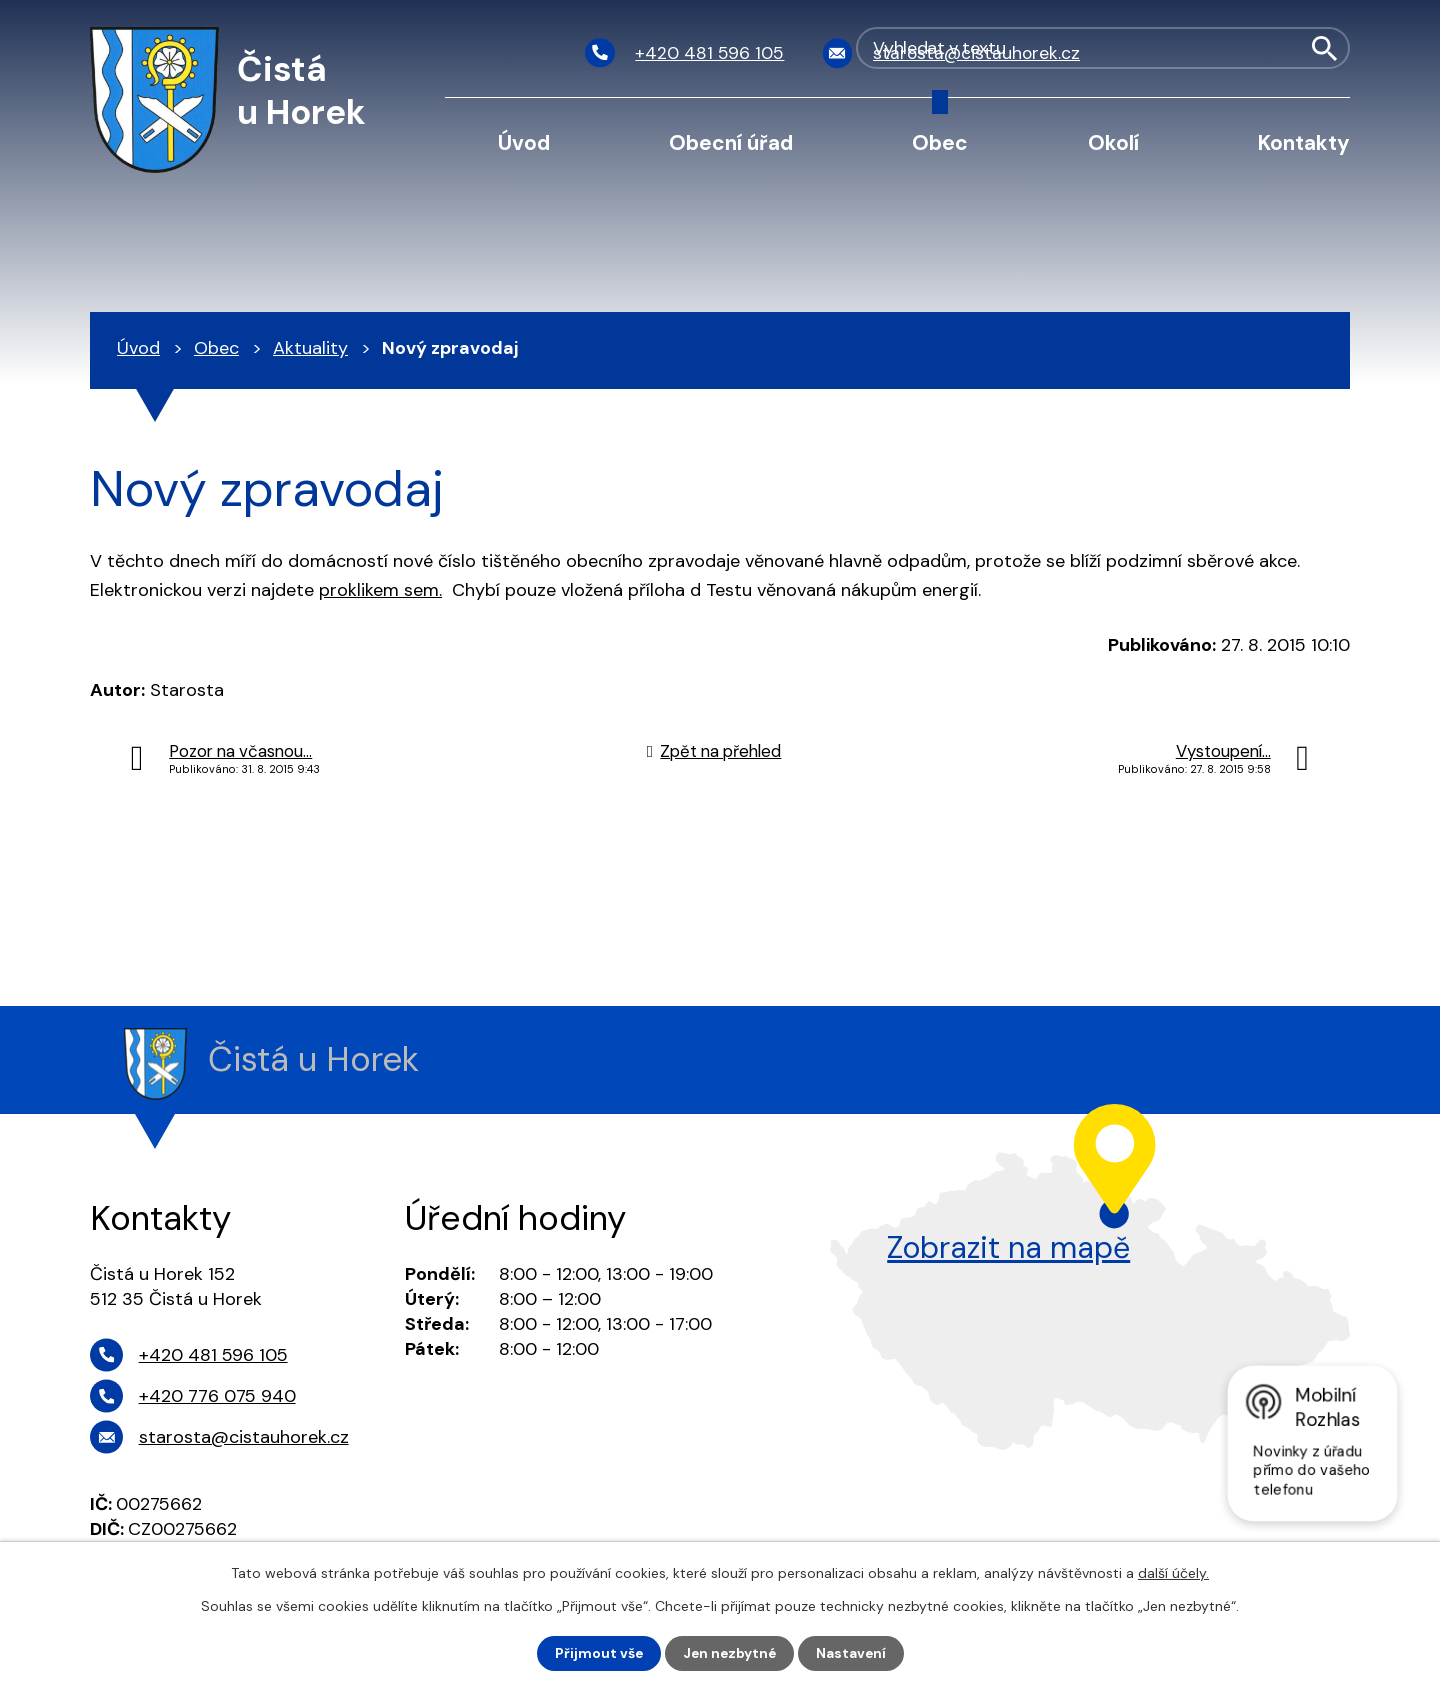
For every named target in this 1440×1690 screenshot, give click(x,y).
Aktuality (310, 348)
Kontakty (1304, 142)
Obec (940, 142)
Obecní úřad (731, 142)
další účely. (1173, 1573)
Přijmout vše (596, 1653)
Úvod (524, 142)
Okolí (1113, 142)
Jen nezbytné (729, 1653)
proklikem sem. (380, 590)
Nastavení (853, 1653)
